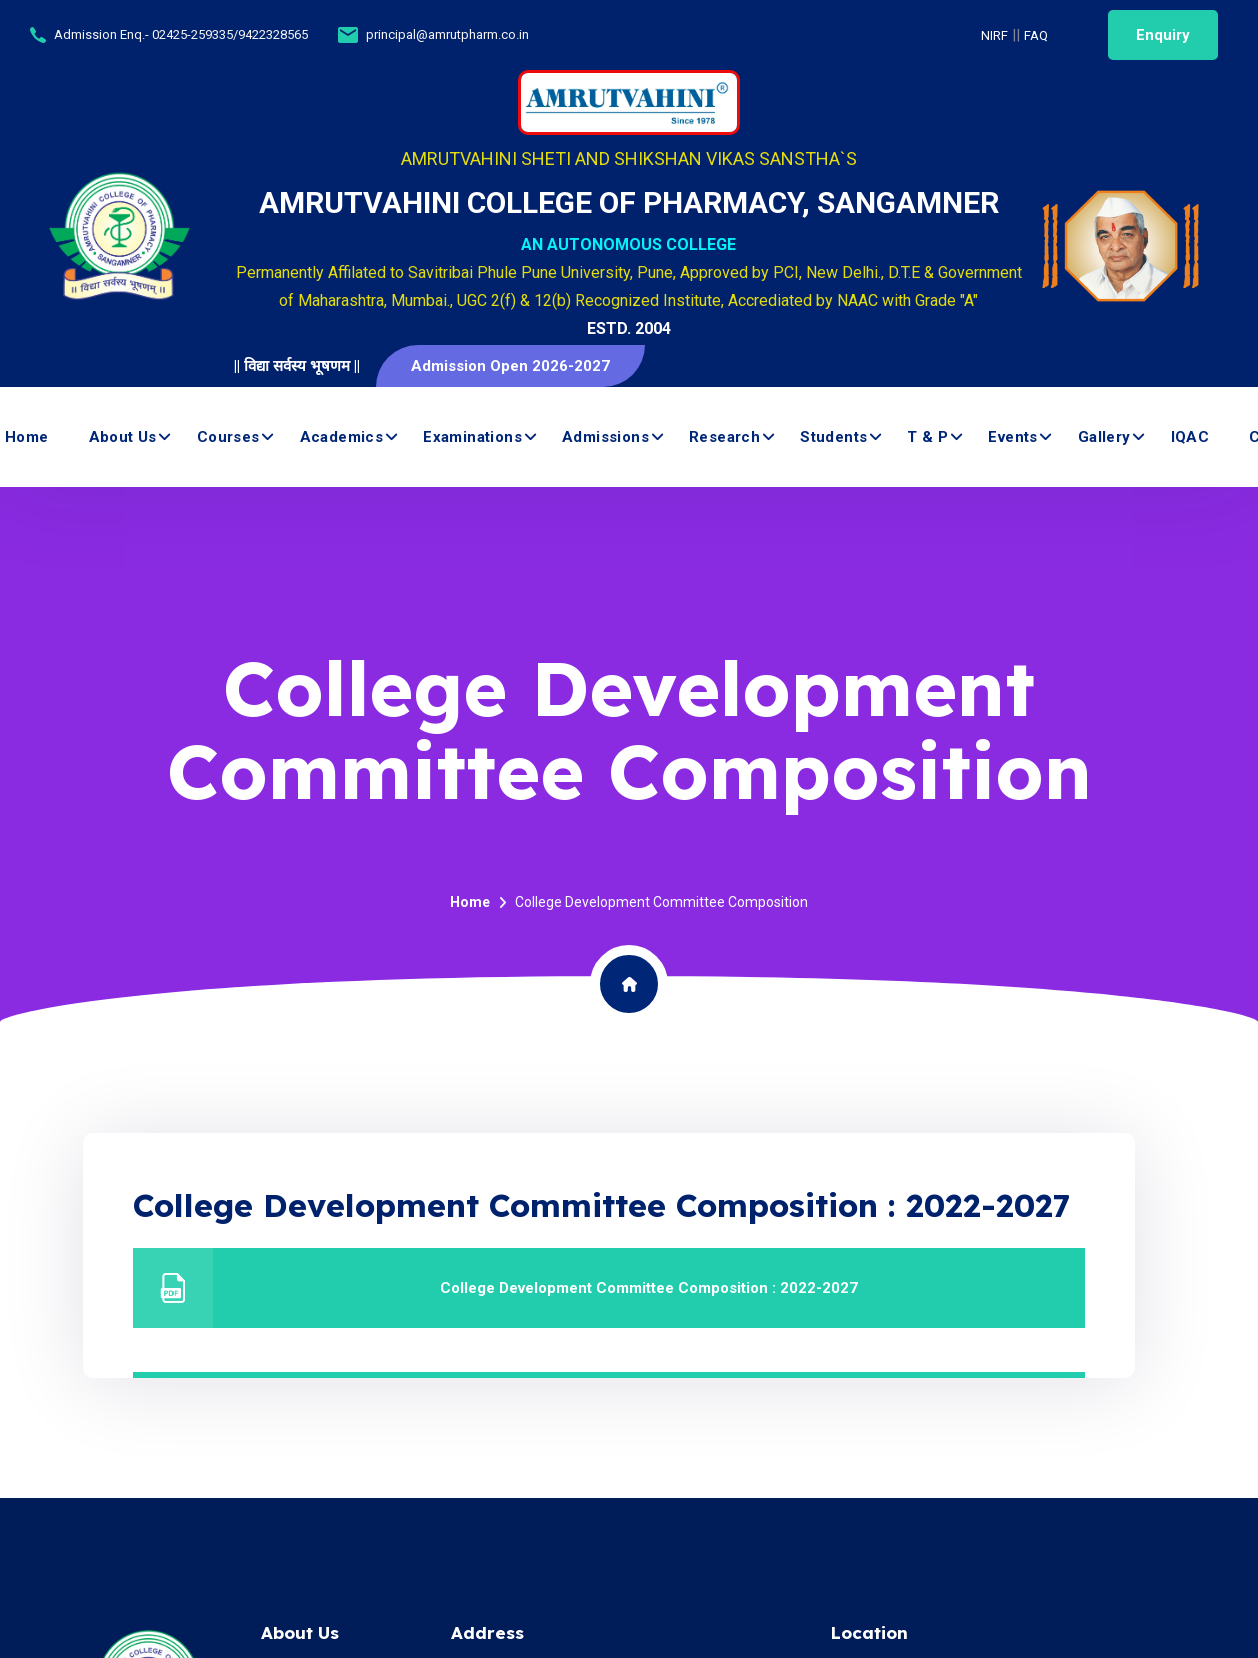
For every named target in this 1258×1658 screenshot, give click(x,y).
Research (724, 437)
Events (1012, 437)
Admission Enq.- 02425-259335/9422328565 (181, 34)
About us (123, 437)
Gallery (1104, 437)
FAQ (1036, 35)
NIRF (994, 35)
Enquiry (1163, 35)
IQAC (1190, 437)
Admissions (605, 437)
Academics (342, 437)
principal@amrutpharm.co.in (447, 34)
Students (833, 437)
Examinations (472, 437)
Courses (228, 437)
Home (27, 437)
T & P (927, 437)
